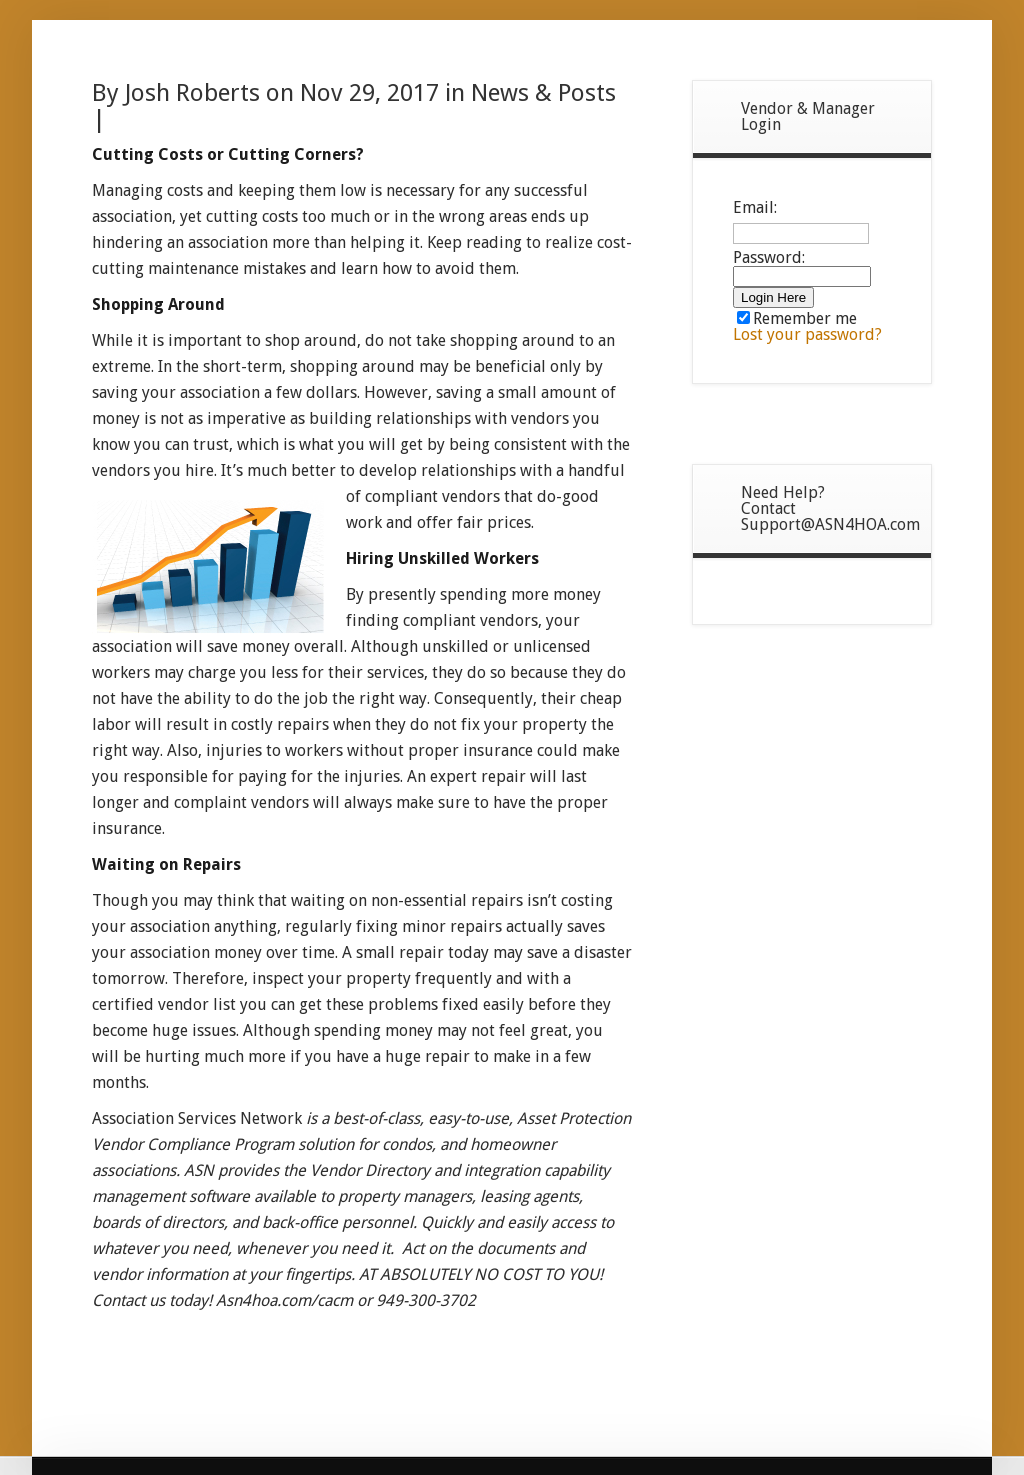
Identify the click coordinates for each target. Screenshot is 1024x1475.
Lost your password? (807, 334)
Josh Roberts (192, 93)
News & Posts (543, 93)
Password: (802, 266)
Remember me (797, 318)
